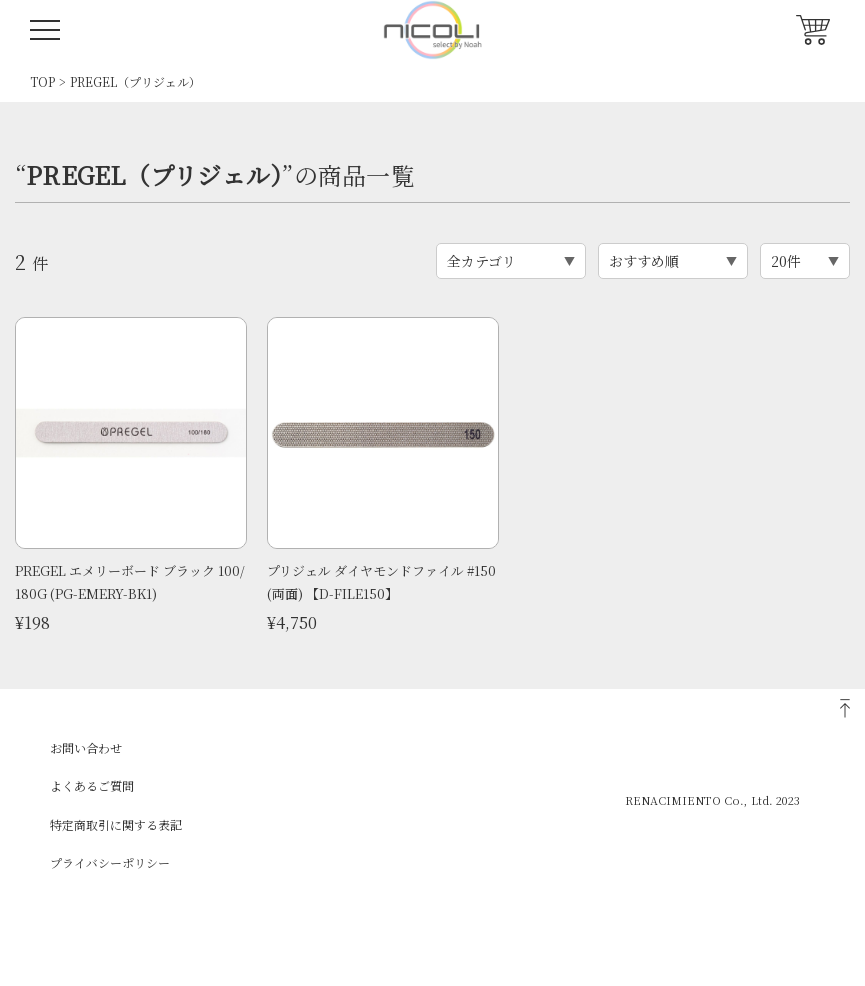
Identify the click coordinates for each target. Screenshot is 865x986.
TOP (42, 81)
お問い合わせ (86, 747)
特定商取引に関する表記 (116, 824)
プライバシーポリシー (110, 862)
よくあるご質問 (92, 785)
